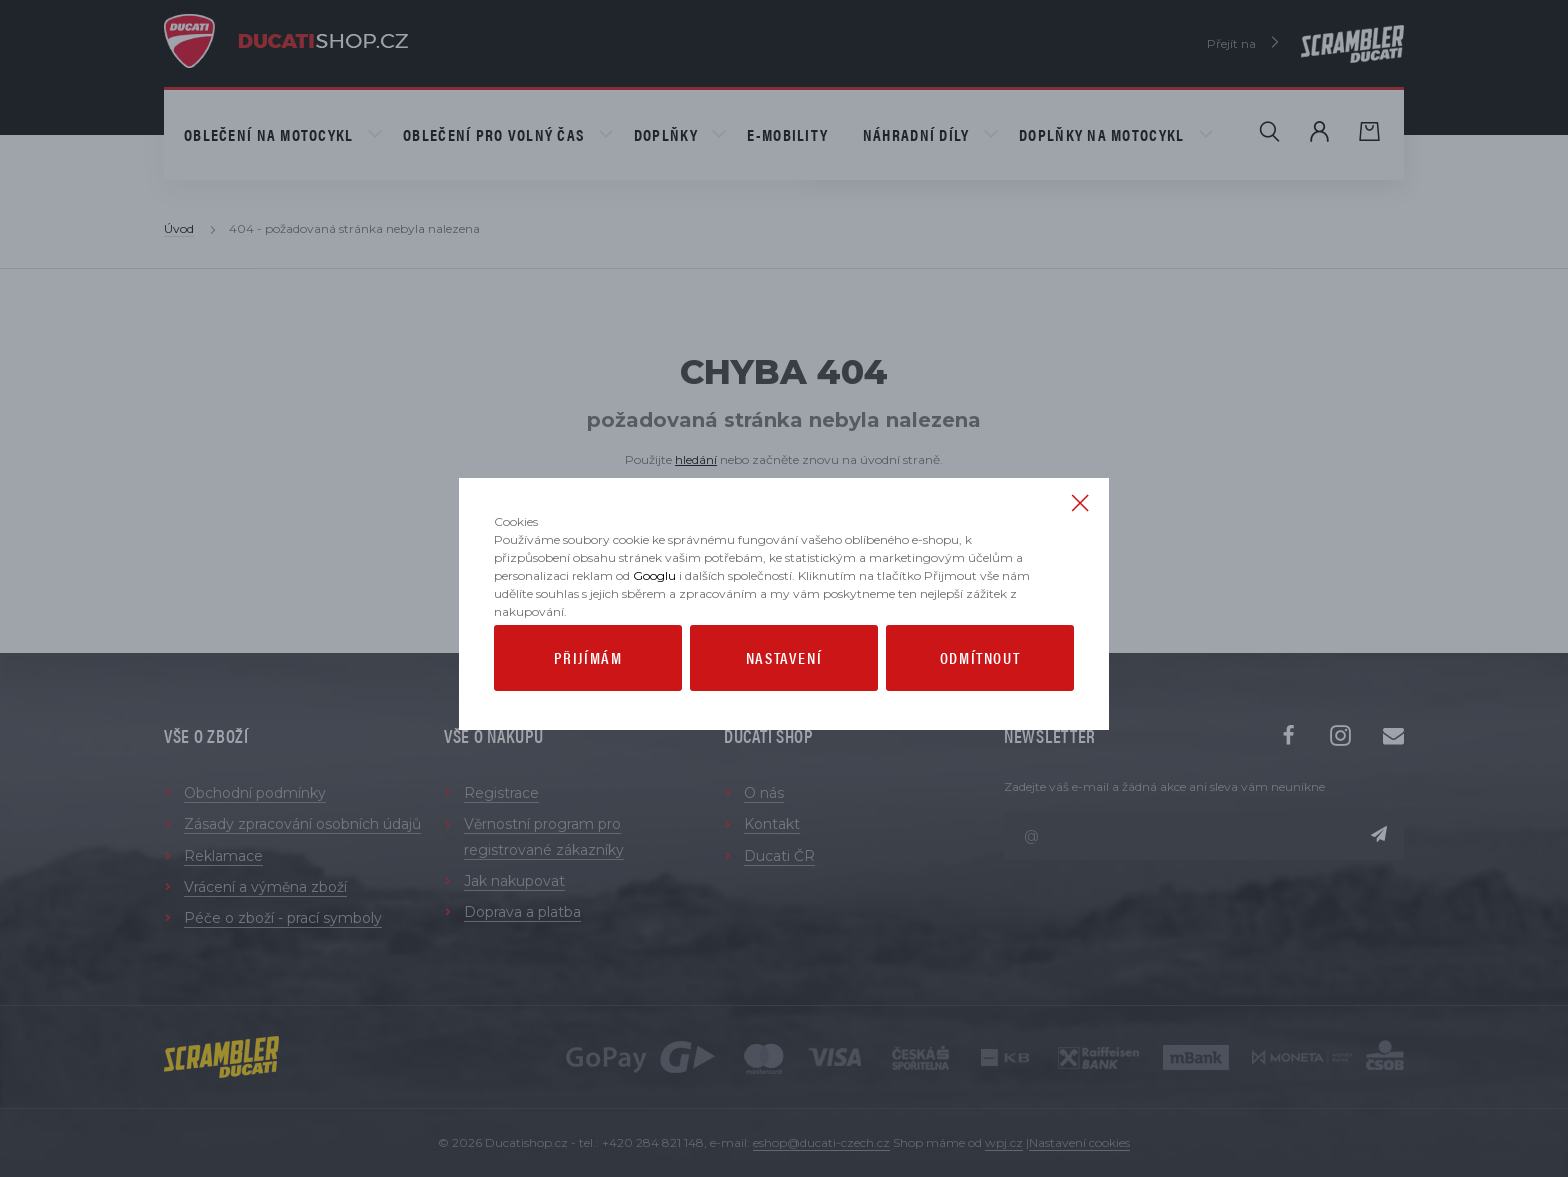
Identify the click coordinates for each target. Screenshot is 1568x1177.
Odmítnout (980, 717)
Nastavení (784, 717)
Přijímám (588, 717)
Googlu (654, 635)
